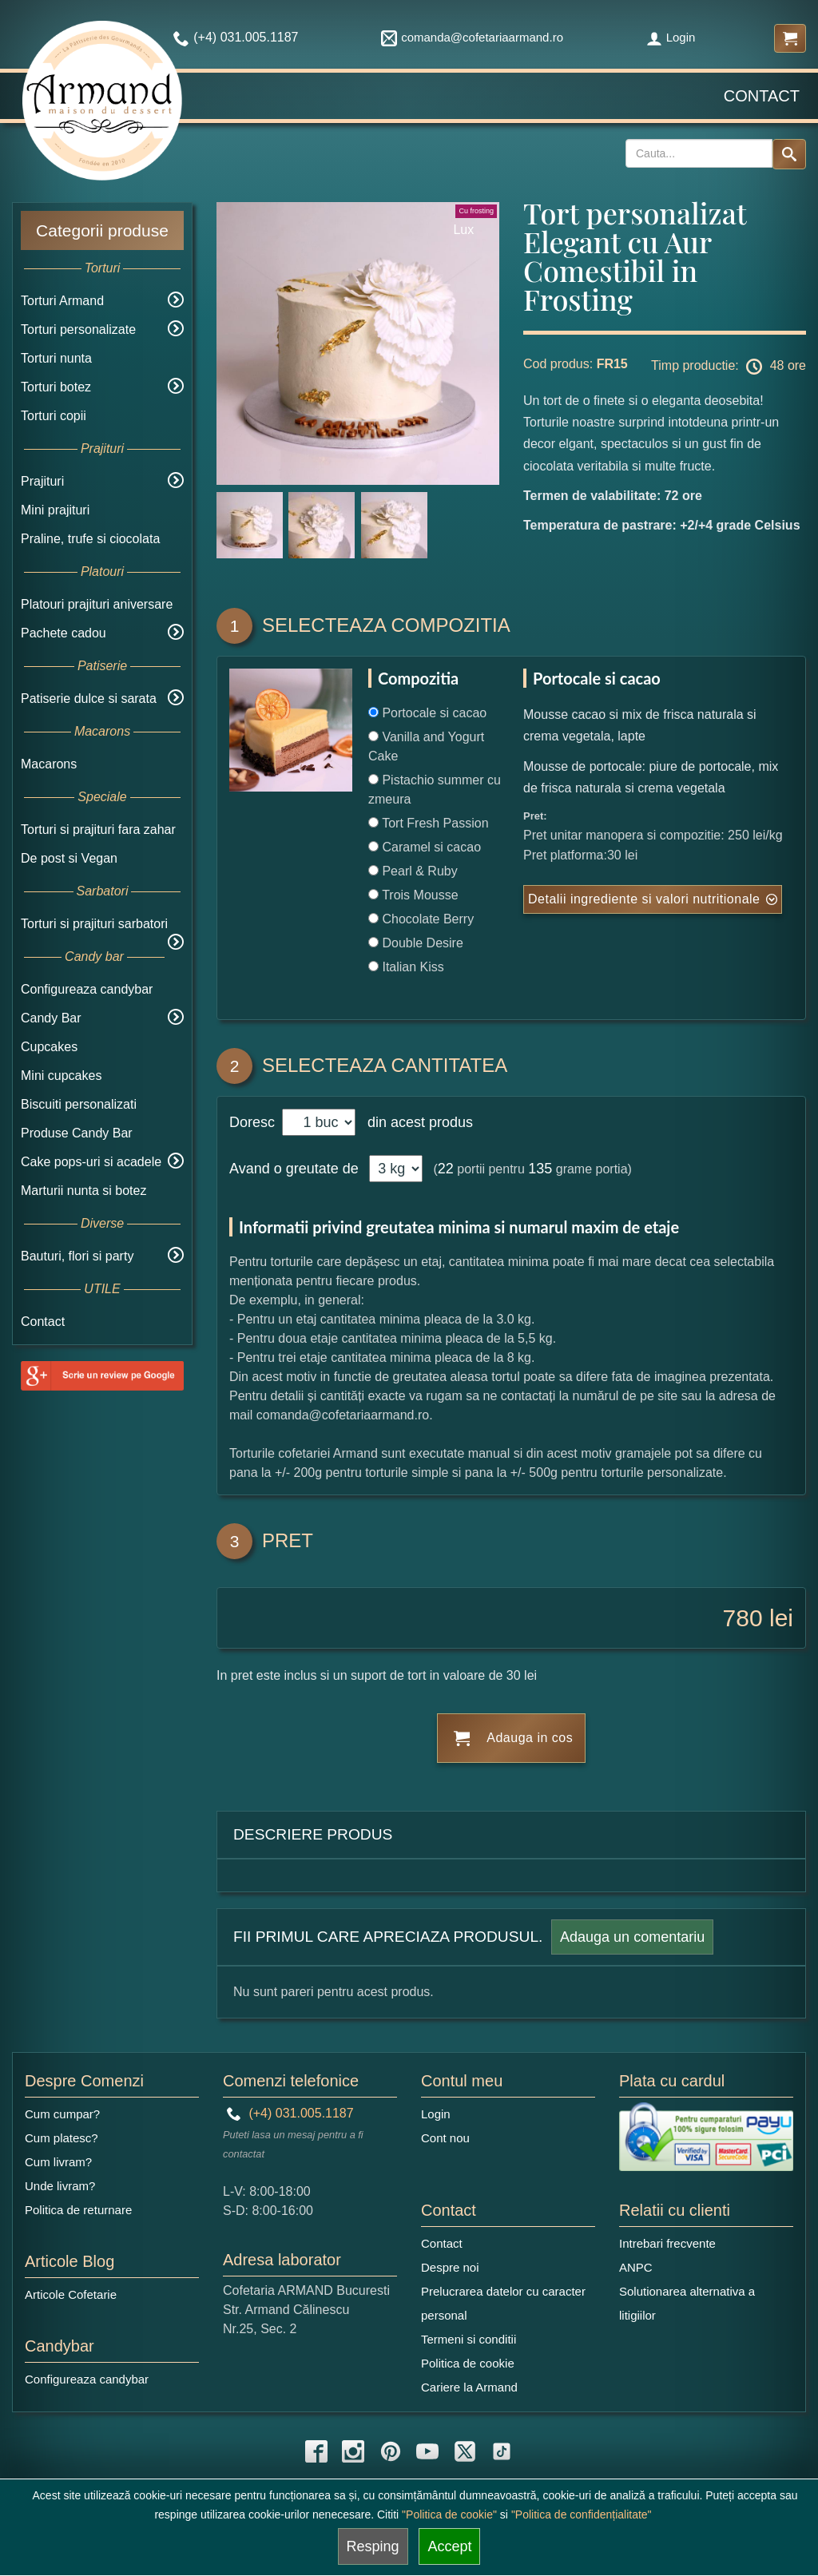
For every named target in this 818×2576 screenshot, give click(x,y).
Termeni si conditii (468, 2339)
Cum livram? (58, 2162)
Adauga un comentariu (632, 1937)
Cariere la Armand (469, 2387)
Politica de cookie (467, 2363)
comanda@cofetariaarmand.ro (472, 37)
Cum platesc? (61, 2138)
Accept (449, 2546)
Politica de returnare (78, 2210)
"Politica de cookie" (449, 2514)
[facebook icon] (316, 2451)
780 (743, 1618)
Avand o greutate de (294, 1169)
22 (446, 1169)
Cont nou (445, 2138)
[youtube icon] (427, 2451)
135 (540, 1169)
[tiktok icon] (501, 2451)
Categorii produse (102, 230)
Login (671, 37)
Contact (762, 96)
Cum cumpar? (62, 2114)
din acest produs (416, 1122)
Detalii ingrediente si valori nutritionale (644, 899)
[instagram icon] (353, 2451)
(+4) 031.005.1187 (290, 2113)
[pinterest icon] (390, 2451)
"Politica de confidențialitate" (581, 2514)
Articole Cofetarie (71, 2294)
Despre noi (450, 2267)
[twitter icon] (465, 2451)
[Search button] (789, 154)
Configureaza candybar (87, 989)
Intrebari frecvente (667, 2243)
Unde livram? (60, 2186)
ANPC (636, 2267)
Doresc (254, 1122)
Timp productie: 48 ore (728, 367)
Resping (373, 2546)
